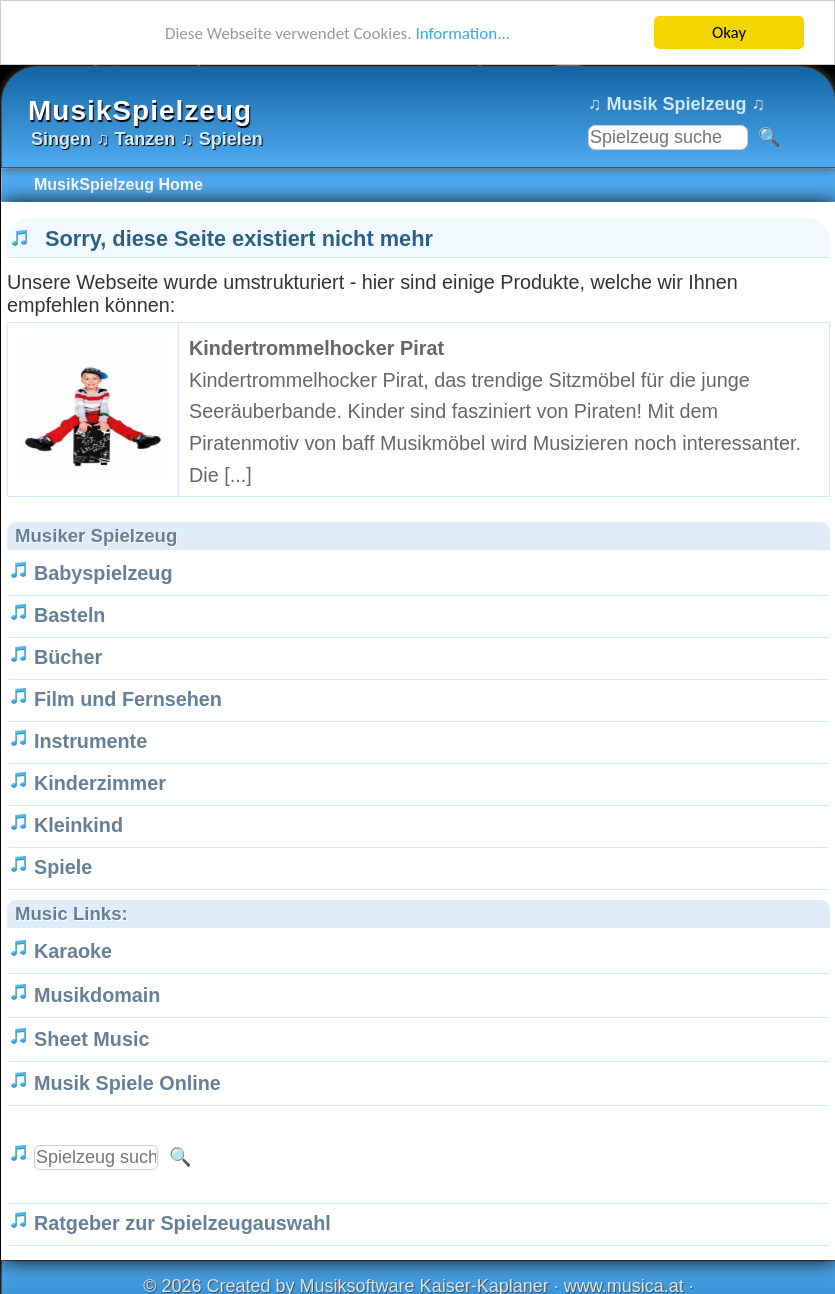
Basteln (69, 615)
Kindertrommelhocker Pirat (316, 348)
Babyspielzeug (103, 573)
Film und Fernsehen (128, 699)
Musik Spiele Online (127, 1083)
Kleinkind (78, 825)
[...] (237, 475)
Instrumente (90, 741)
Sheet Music (91, 1039)
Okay (729, 32)
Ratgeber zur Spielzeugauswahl (182, 1223)
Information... (462, 32)
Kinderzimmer (100, 783)
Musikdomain (97, 995)
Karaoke (73, 951)
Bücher (68, 657)
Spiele (63, 867)
